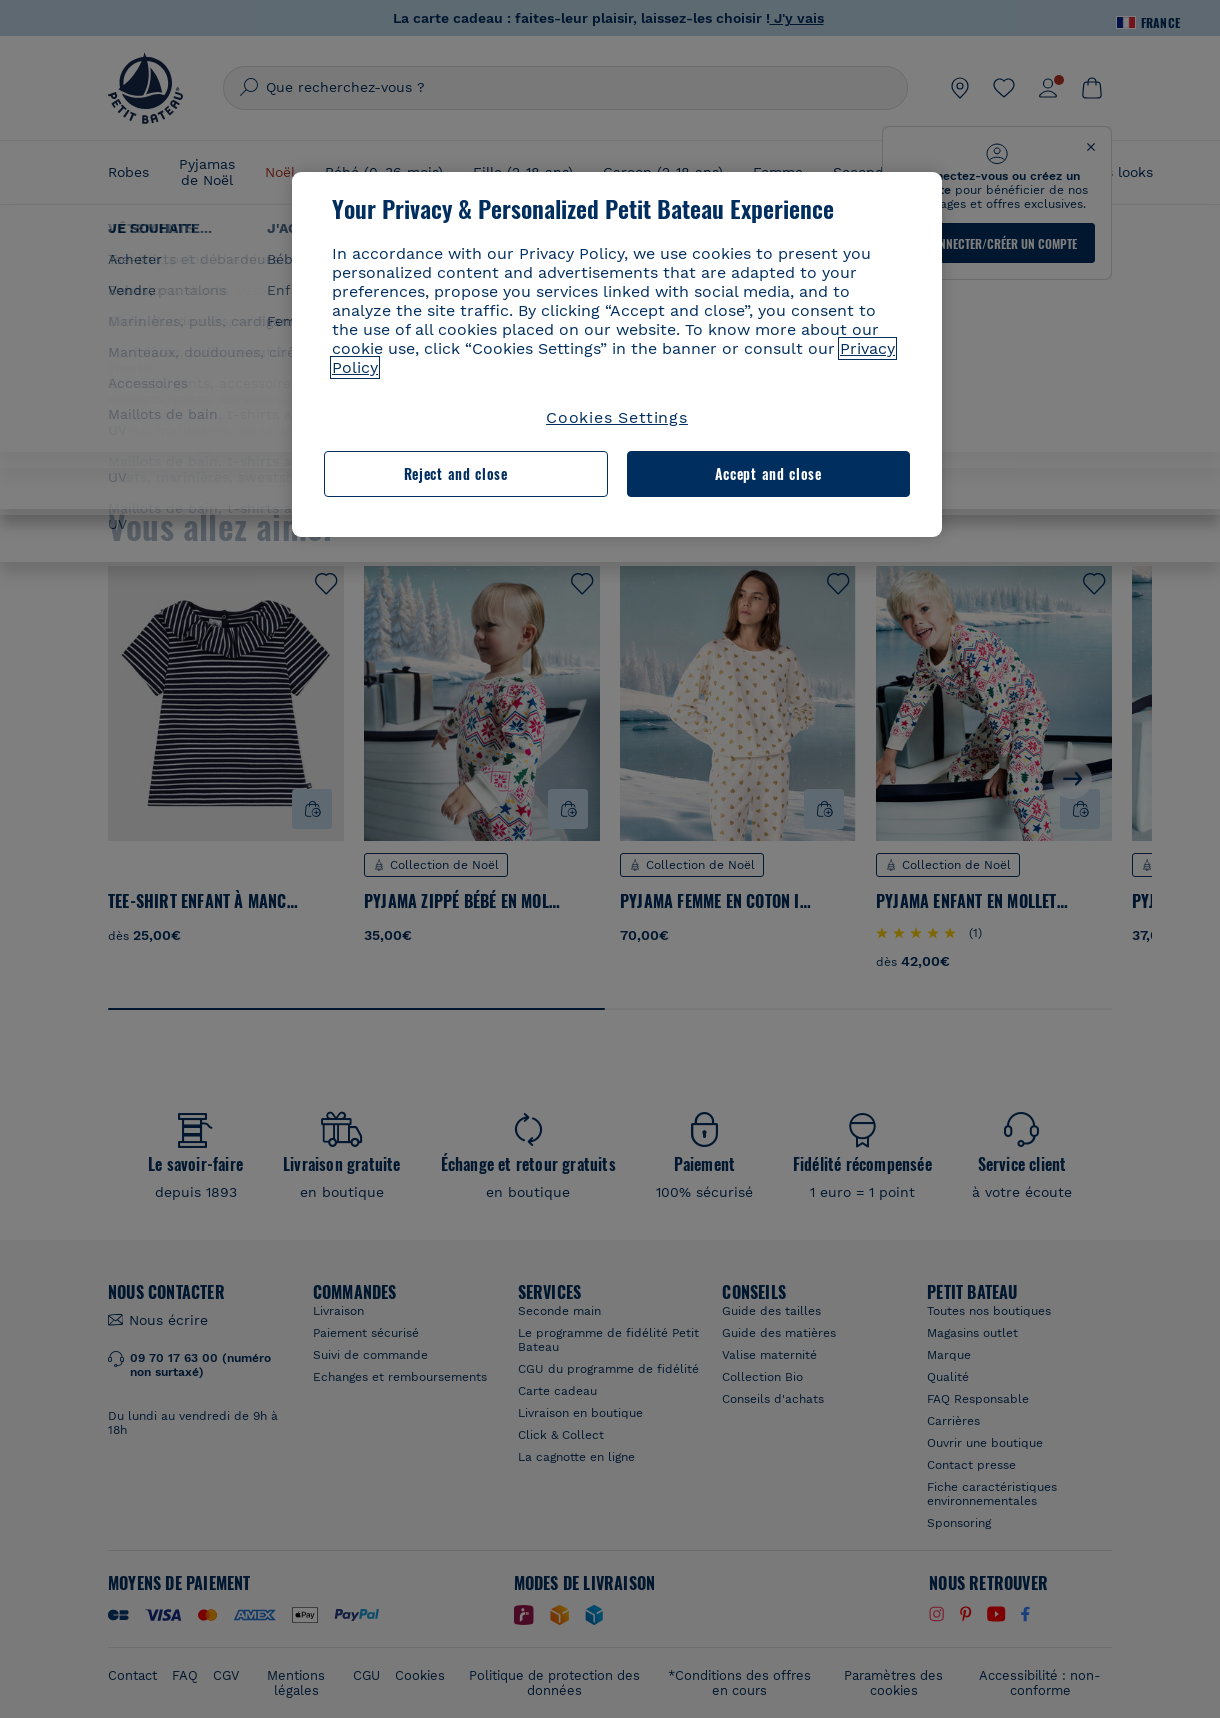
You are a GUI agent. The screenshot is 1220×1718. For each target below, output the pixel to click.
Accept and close (768, 473)
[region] (617, 354)
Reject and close (456, 473)
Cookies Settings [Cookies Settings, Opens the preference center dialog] (617, 417)
